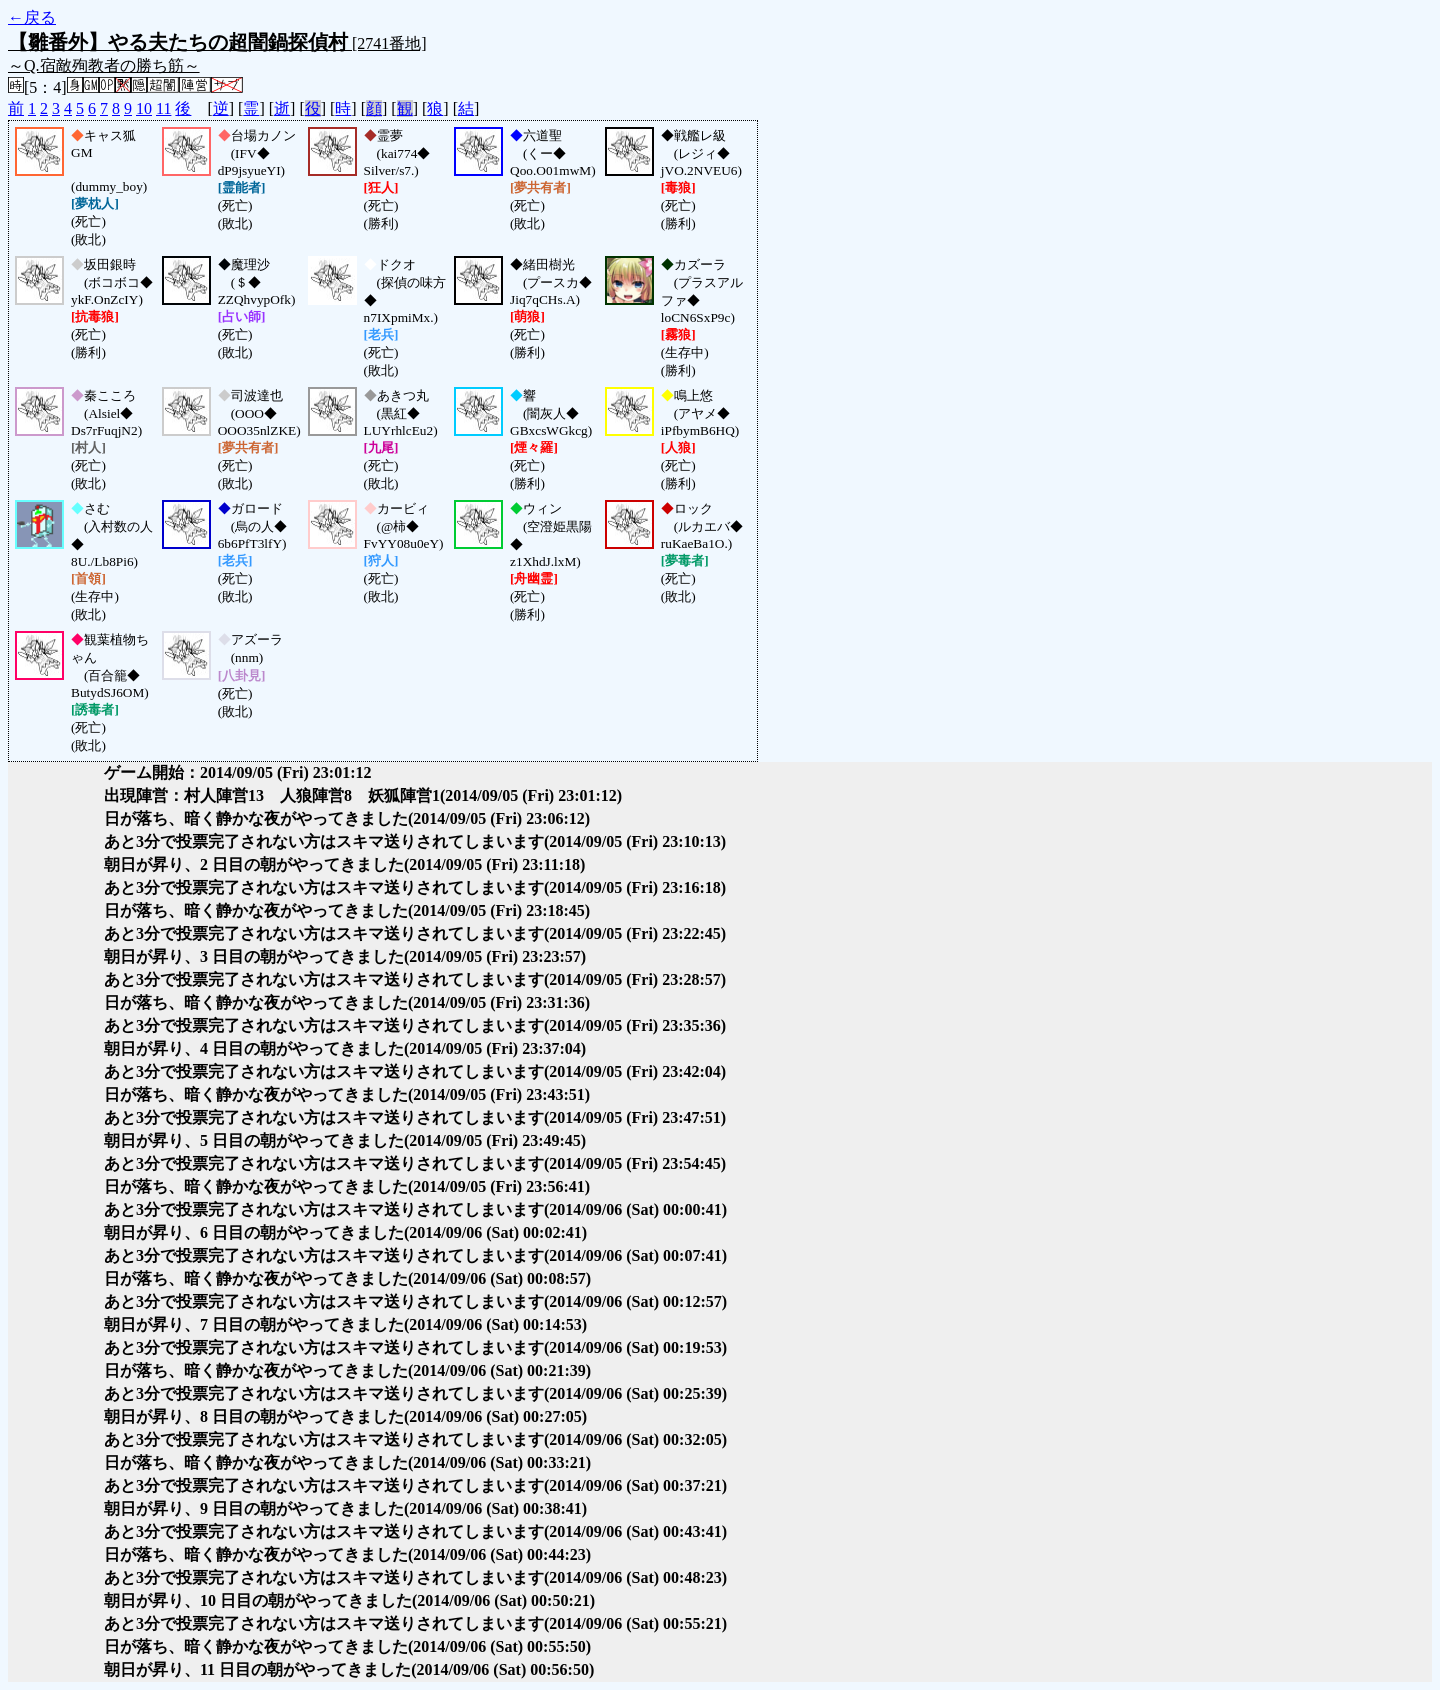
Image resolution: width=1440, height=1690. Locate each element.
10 (144, 108)
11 (163, 108)
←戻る (32, 17)
